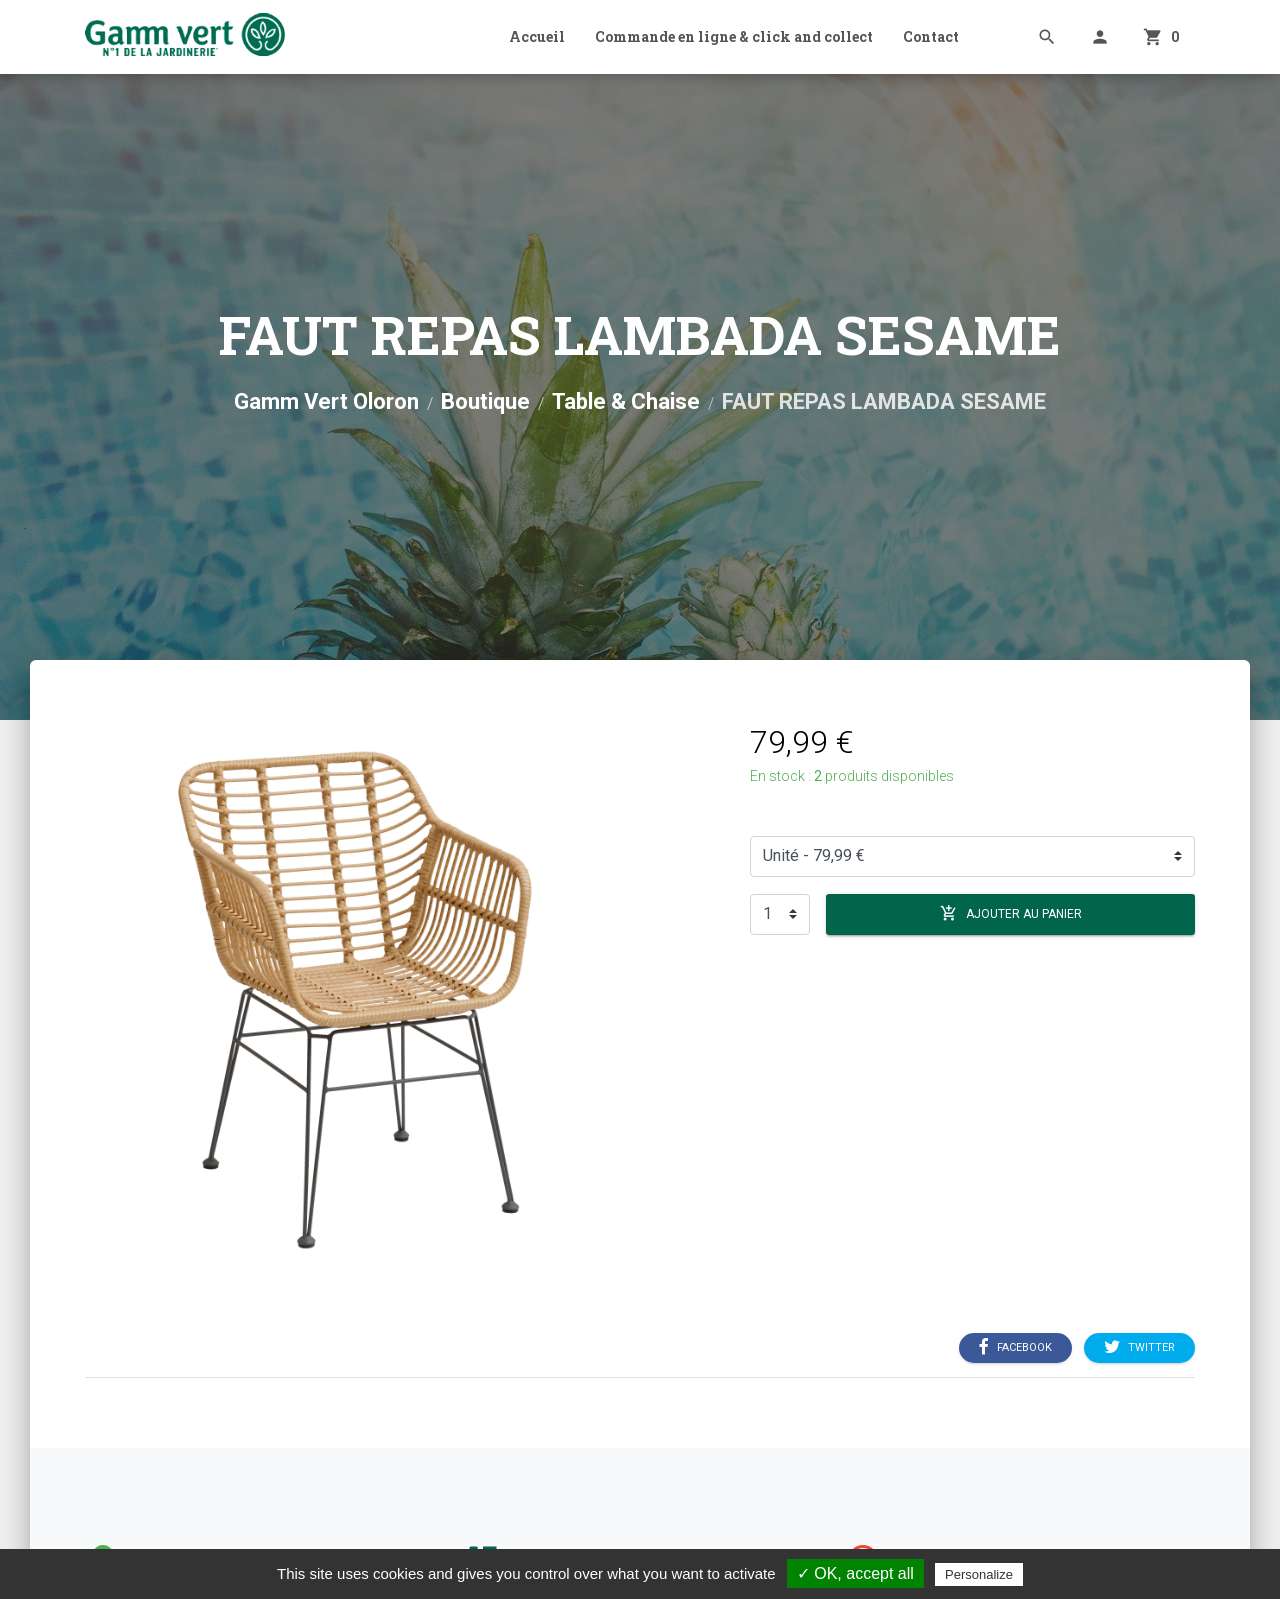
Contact (931, 36)
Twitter (1139, 1347)
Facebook (1015, 1347)
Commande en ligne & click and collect (734, 36)
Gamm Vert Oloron (326, 401)
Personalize (979, 1574)
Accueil (537, 36)
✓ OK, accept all (855, 1573)
